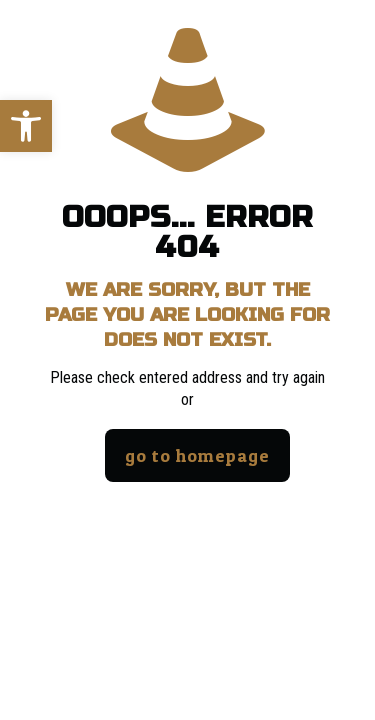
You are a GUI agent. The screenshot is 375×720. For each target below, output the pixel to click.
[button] (26, 126)
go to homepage (197, 455)
